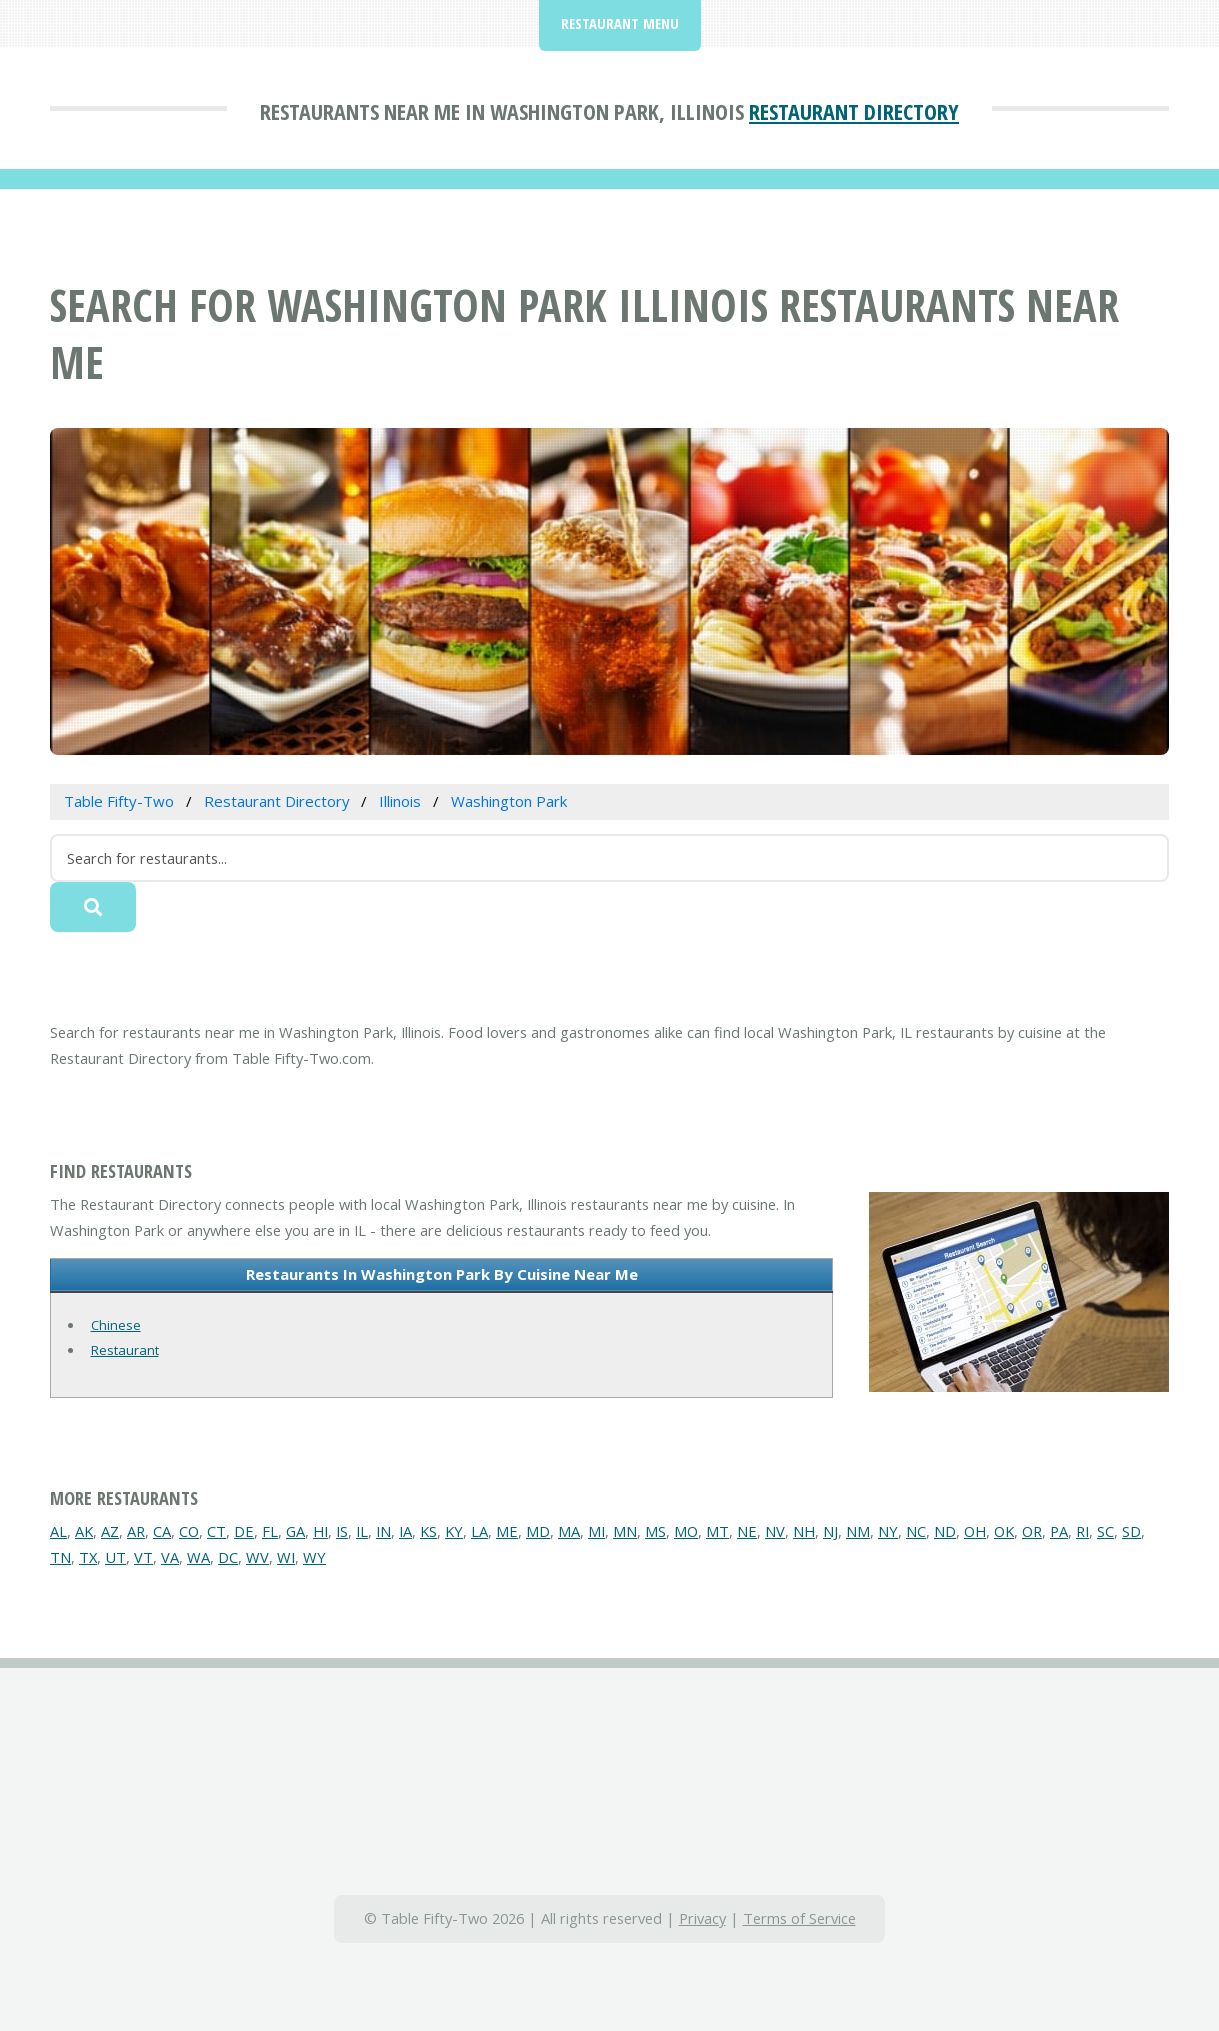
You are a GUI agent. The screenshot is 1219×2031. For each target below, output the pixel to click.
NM (858, 1531)
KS (428, 1531)
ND (945, 1531)
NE (747, 1531)
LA (479, 1531)
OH (975, 1531)
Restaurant (125, 1350)
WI (286, 1557)
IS (342, 1531)
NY (888, 1531)
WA (198, 1557)
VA (170, 1557)
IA (405, 1531)
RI (1082, 1531)
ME (507, 1531)
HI (320, 1531)
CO (189, 1531)
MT (717, 1531)
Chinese (116, 1325)
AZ (110, 1531)
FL (270, 1531)
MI (596, 1531)
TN (60, 1557)
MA (569, 1531)
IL (362, 1531)
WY (314, 1557)
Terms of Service (799, 1918)
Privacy (702, 1918)
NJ (830, 1531)
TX (88, 1557)
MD (538, 1531)
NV (775, 1531)
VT (143, 1557)
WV (257, 1557)
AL (58, 1531)
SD (1131, 1531)
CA (162, 1531)
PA (1059, 1531)
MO (686, 1531)
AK (84, 1531)
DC (228, 1557)
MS (655, 1531)
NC (916, 1531)
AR (136, 1531)
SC (1105, 1531)
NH (804, 1531)
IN (383, 1531)
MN (625, 1531)
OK (1004, 1531)
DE (244, 1531)
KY (454, 1531)
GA (295, 1531)
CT (216, 1531)
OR (1032, 1531)
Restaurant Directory (854, 111)
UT (115, 1557)
